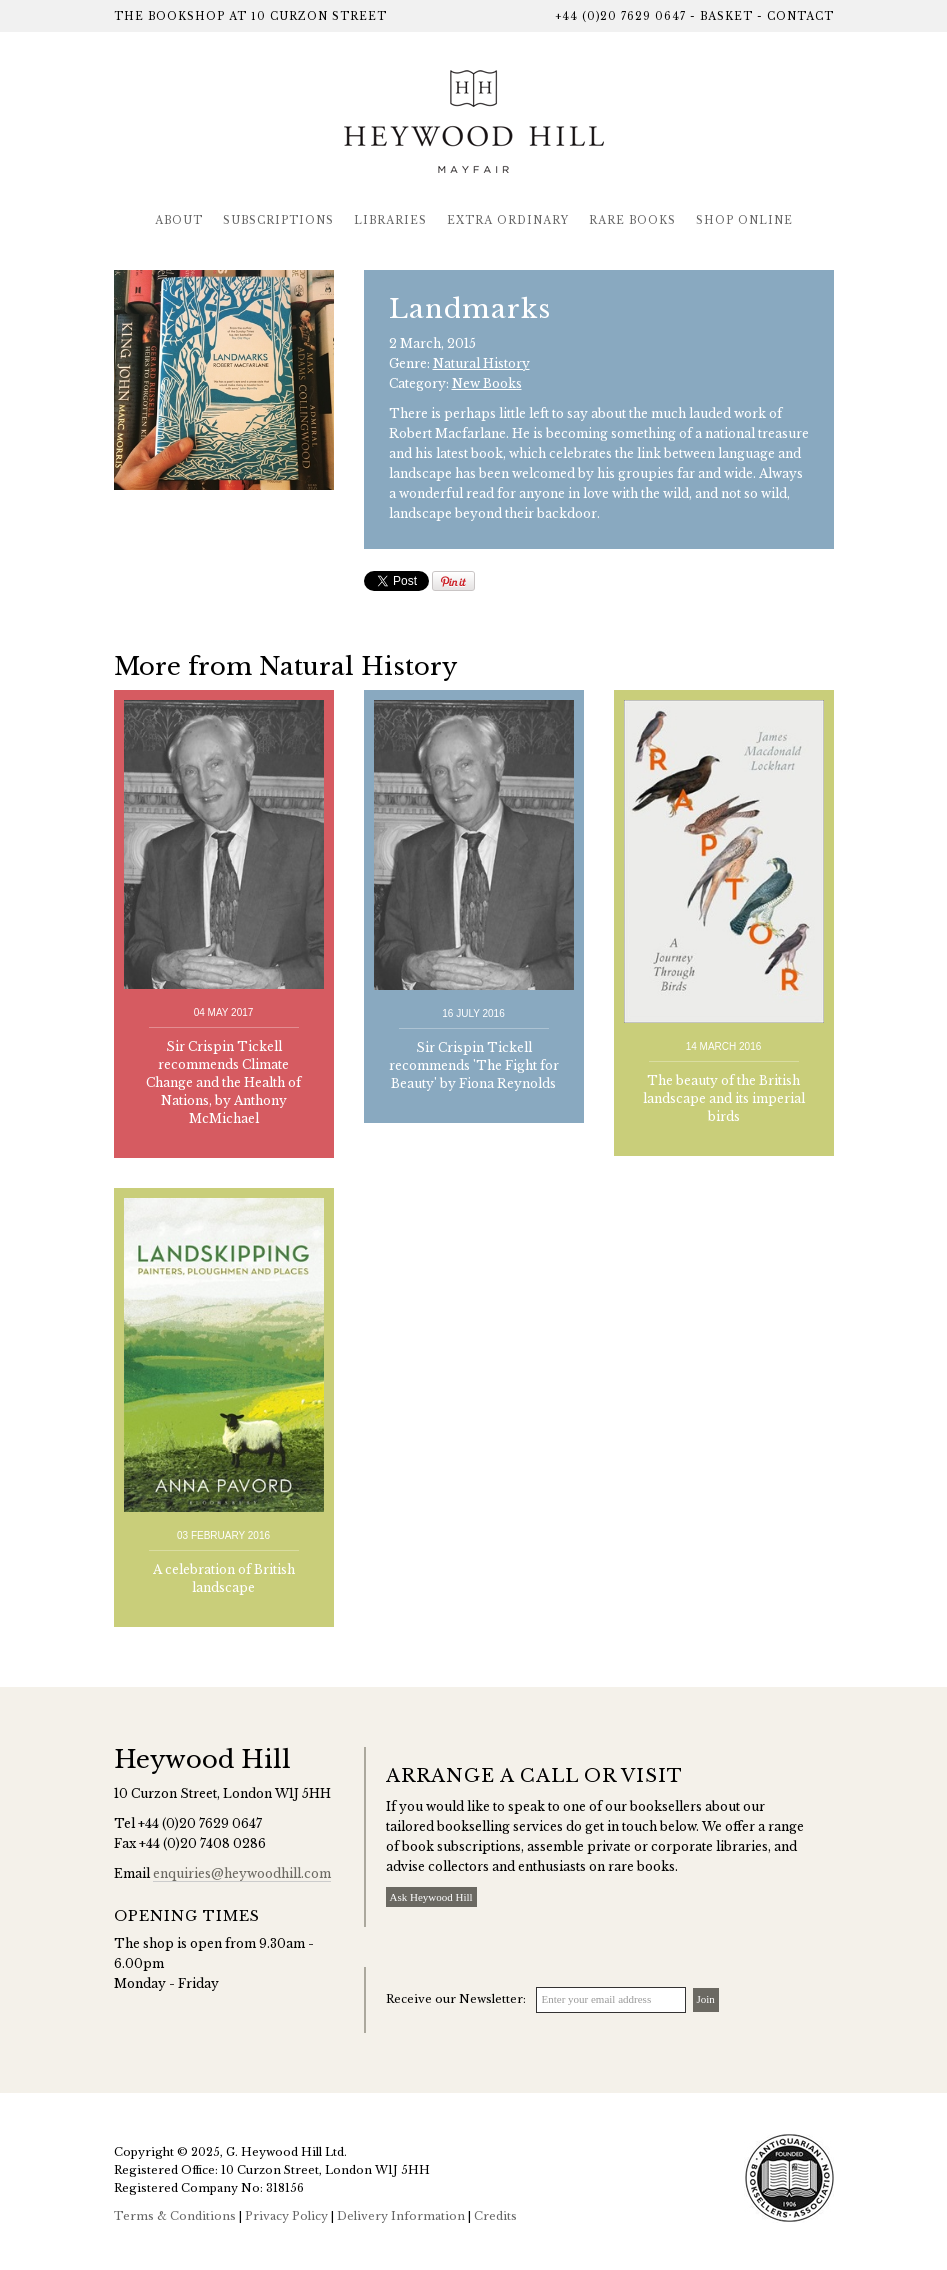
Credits (495, 2216)
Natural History (481, 363)
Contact (800, 16)
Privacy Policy (286, 2216)
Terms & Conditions (175, 2216)
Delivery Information (401, 2216)
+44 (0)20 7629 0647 (620, 16)
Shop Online (744, 220)
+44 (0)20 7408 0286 (202, 1843)
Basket (726, 16)
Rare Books (632, 220)
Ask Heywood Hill (431, 1897)
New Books (487, 383)
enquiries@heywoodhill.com (242, 1873)
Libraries (390, 220)
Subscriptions (278, 220)
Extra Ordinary (508, 220)
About (179, 220)
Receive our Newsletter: (456, 1999)
